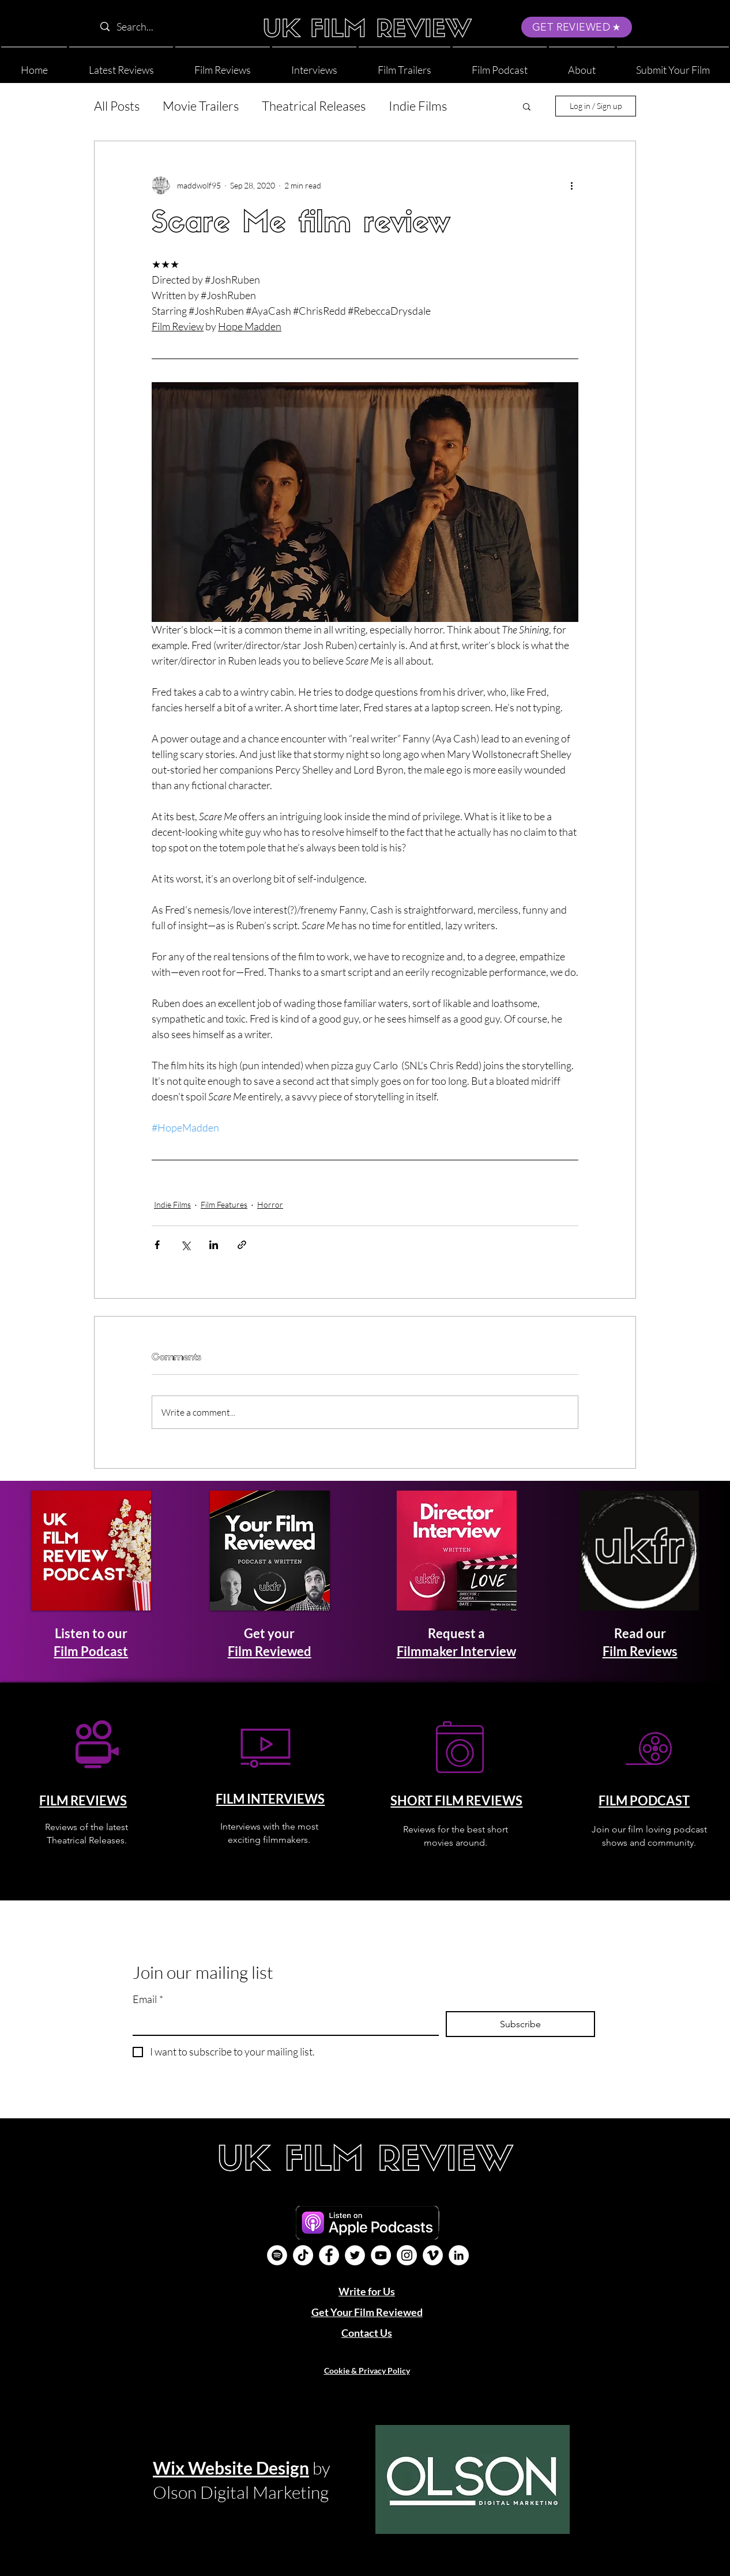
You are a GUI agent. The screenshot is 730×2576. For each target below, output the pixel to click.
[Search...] (168, 27)
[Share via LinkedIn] (213, 1244)
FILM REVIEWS (83, 1800)
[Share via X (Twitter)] (185, 1244)
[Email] (282, 2023)
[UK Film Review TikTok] (303, 2255)
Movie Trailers (201, 106)
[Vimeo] (433, 2255)
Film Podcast (91, 1651)
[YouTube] (381, 2255)
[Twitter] (355, 2255)
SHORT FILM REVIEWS (456, 1800)
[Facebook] (329, 2255)
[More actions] (571, 185)
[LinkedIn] (459, 2255)
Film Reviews (640, 1651)
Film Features (224, 1204)
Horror (270, 1204)
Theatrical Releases (314, 106)
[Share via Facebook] (157, 1244)
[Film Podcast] (277, 2255)
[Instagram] (407, 2255)
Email (148, 1999)
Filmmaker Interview (456, 1651)
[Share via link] (241, 1244)
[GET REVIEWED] (576, 27)
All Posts (117, 106)
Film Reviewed (269, 1651)
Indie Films (418, 106)
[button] (582, 65)
